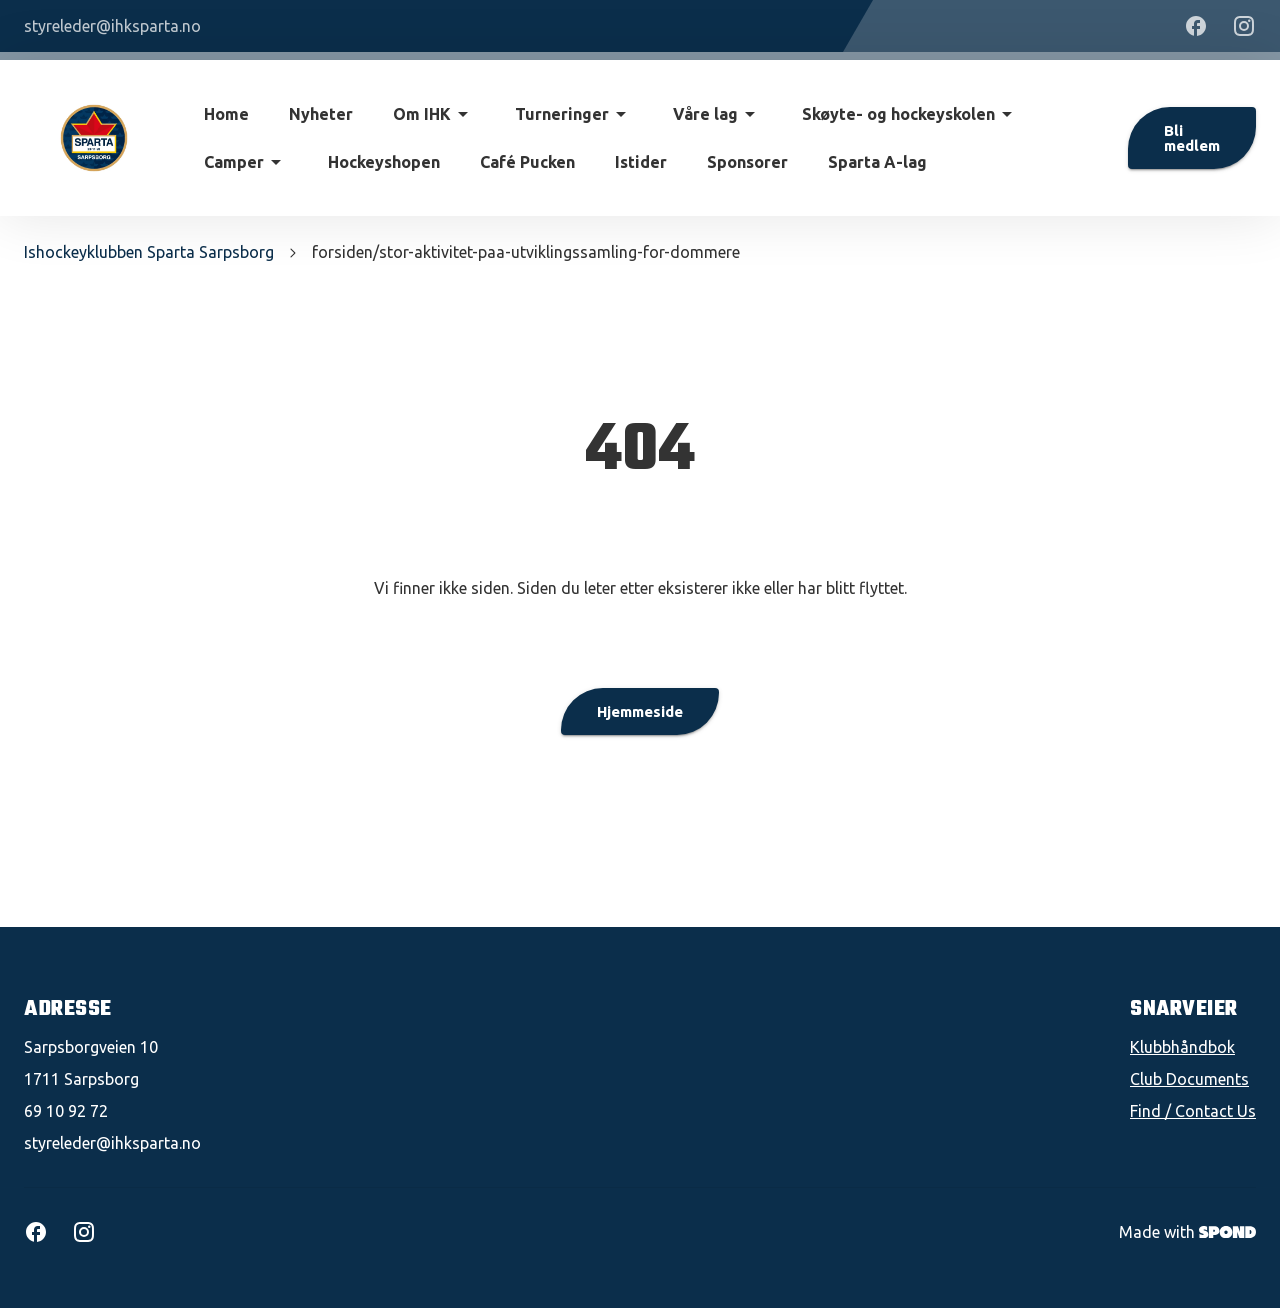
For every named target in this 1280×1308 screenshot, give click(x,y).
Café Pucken (527, 162)
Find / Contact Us (1193, 1111)
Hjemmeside (640, 711)
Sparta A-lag (877, 162)
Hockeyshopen (384, 162)
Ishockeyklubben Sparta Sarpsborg (149, 252)
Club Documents (1189, 1079)
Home (226, 114)
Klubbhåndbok (1182, 1047)
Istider (641, 162)
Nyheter (321, 114)
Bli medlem (1192, 138)
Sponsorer (747, 162)
